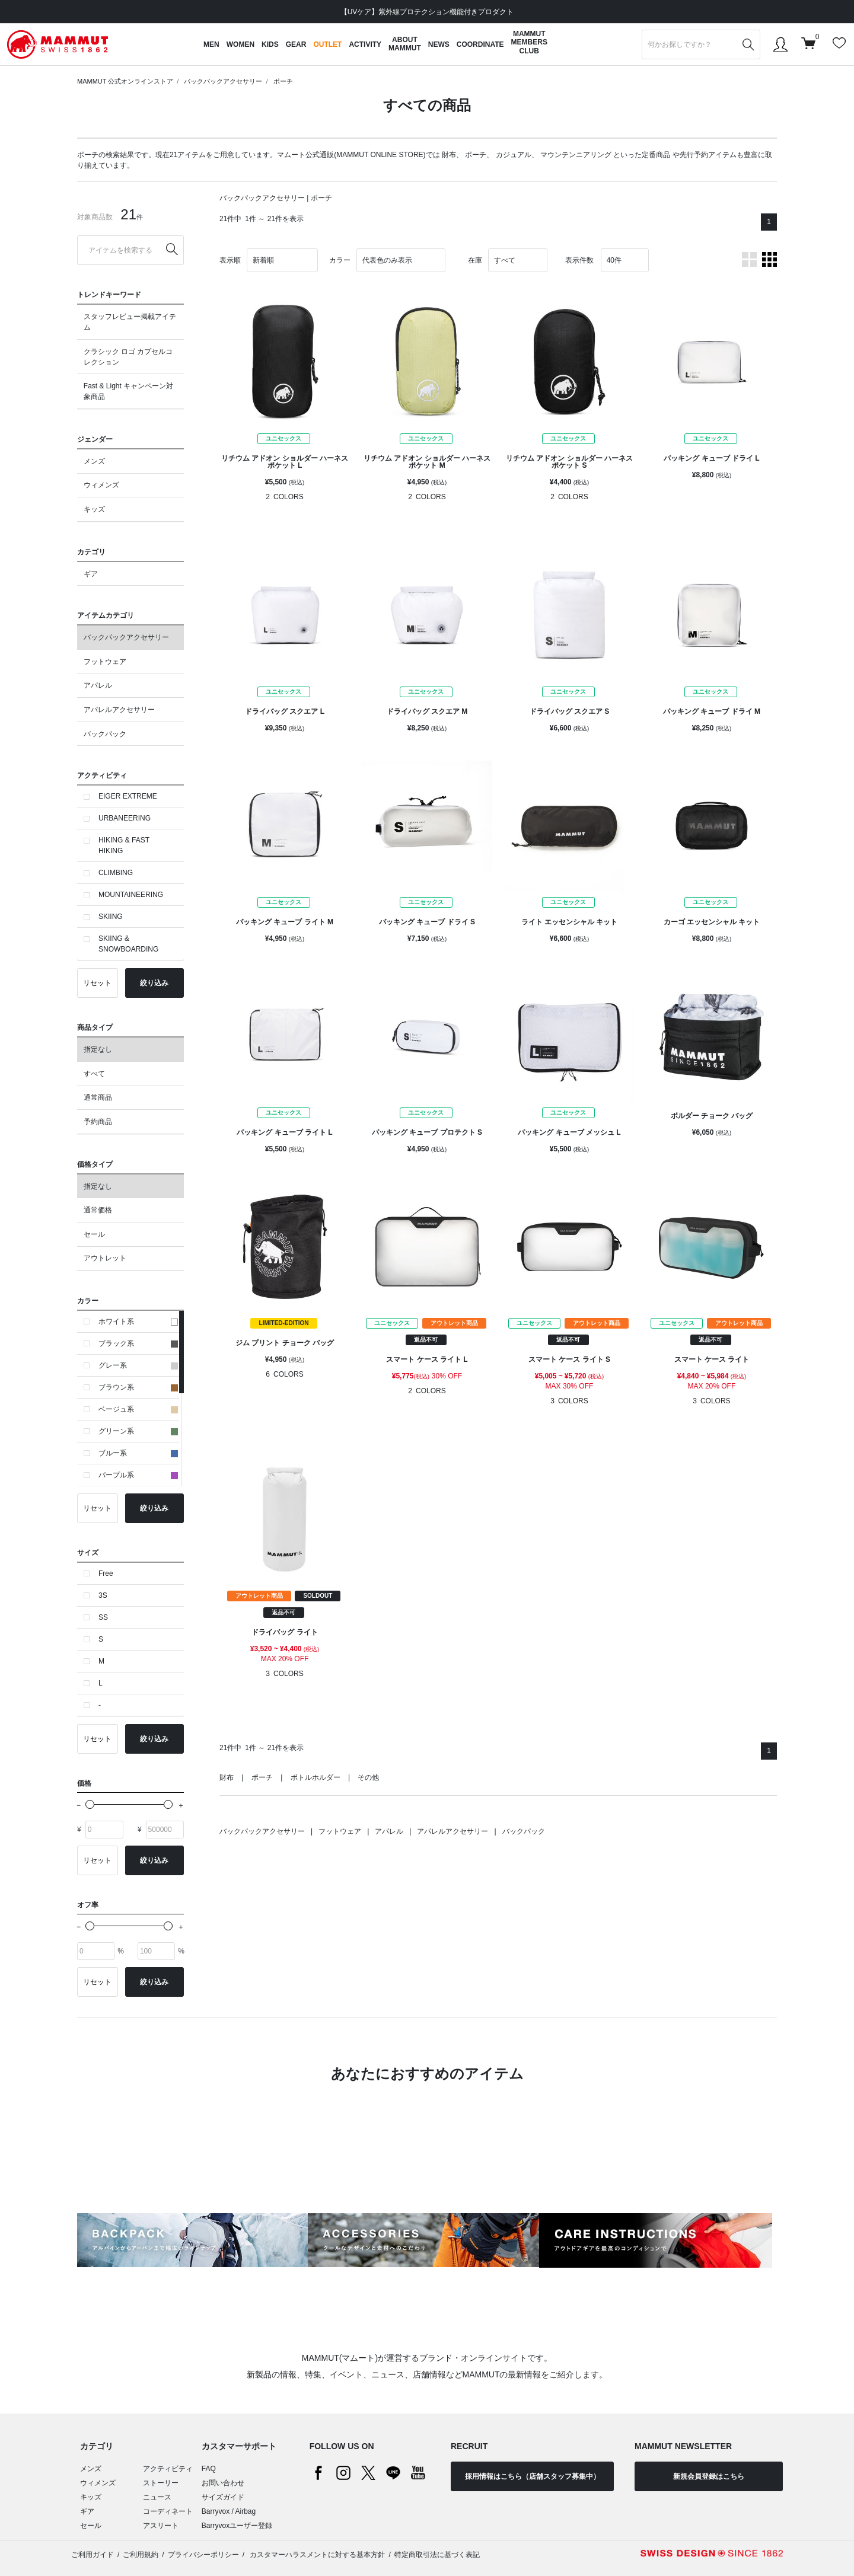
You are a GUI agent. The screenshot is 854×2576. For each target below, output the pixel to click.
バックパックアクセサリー (223, 81)
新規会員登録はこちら (708, 2476)
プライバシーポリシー (203, 2555)
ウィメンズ (101, 485)
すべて (94, 1074)
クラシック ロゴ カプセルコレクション (128, 356)
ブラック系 (138, 1343)
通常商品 (98, 1097)
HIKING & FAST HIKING (123, 845)
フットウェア (105, 661)
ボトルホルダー (315, 1777)
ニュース (157, 2497)
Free (105, 1573)
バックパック (105, 734)
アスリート (161, 2525)
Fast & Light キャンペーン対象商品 (128, 391)
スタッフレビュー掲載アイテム (130, 321)
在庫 (475, 260)
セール (94, 1234)
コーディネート (168, 2511)
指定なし (98, 1049)
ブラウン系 (138, 1387)
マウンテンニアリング (575, 155)
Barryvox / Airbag (229, 2511)
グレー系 (138, 1365)
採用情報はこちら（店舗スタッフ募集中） (532, 2476)
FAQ (209, 2469)
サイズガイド (223, 2497)
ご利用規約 (140, 2555)
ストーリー (161, 2483)
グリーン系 (138, 1431)
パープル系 (138, 1475)
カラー (339, 260)
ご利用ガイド (92, 2555)
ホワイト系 (138, 1321)
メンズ (94, 461)
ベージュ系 (138, 1409)
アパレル (98, 685)
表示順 (230, 260)
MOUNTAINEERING (130, 894)
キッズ (94, 509)
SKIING (110, 916)
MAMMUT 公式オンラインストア (125, 81)
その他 (368, 1777)
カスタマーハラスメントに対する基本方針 (316, 2555)
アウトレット (105, 1258)
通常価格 (98, 1210)
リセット (97, 983)
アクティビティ (168, 2469)
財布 (449, 155)
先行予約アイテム (708, 155)
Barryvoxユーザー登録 (237, 2525)
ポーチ (283, 81)
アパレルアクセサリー (119, 710)
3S (102, 1595)
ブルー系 (138, 1453)
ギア (91, 574)
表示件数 (579, 260)
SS (103, 1617)
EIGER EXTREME (127, 796)
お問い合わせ (223, 2483)
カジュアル (513, 155)
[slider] (89, 1804)
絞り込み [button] (154, 983)
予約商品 (98, 1122)
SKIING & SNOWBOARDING (128, 943)
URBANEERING (124, 818)
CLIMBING (115, 873)
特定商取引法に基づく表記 (437, 2555)
